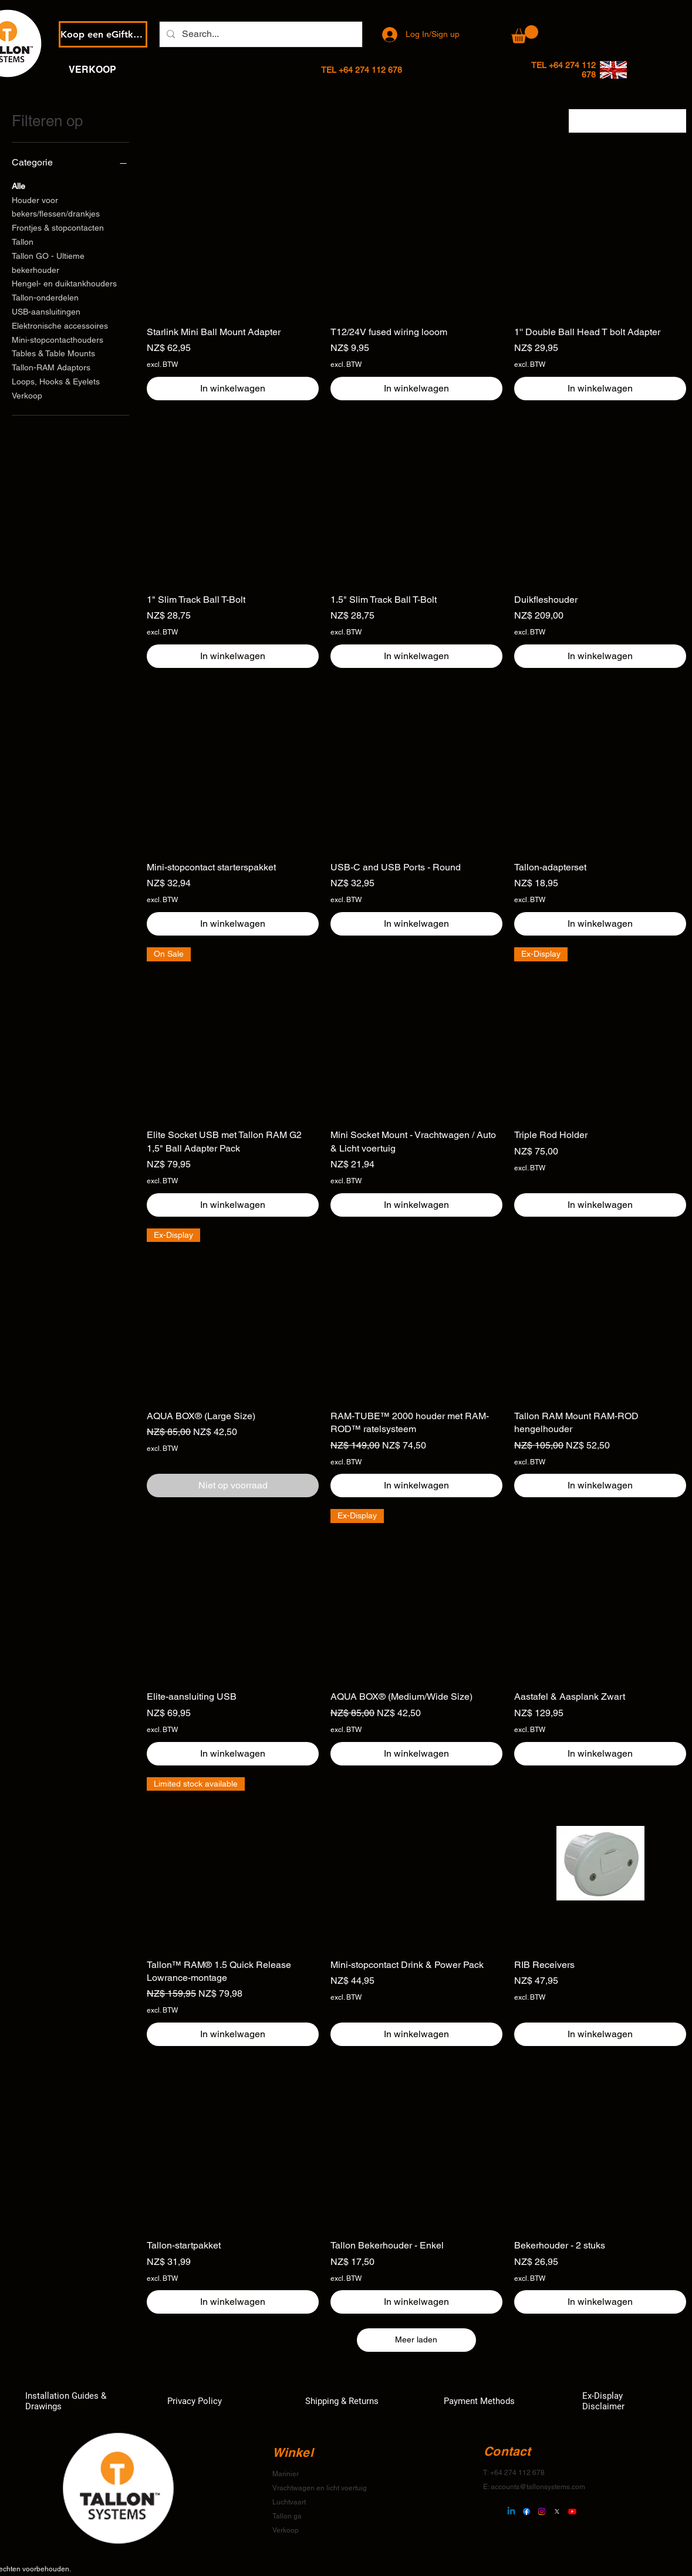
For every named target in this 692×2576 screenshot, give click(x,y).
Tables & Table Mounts (53, 352)
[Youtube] (572, 2511)
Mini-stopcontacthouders (57, 339)
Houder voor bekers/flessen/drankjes (56, 206)
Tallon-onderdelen (45, 296)
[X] (557, 2511)
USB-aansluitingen (46, 310)
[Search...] (259, 34)
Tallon (22, 241)
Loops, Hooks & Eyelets (56, 380)
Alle (18, 185)
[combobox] (627, 121)
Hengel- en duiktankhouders (64, 282)
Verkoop (27, 394)
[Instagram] (541, 2511)
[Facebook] (526, 2511)
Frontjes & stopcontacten (58, 226)
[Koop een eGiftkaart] (103, 34)
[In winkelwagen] (233, 388)
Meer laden (416, 2339)
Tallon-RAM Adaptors (51, 366)
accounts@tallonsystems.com (538, 2487)
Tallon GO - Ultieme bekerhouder (48, 262)
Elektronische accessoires (60, 324)
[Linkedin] (511, 2511)
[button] (524, 34)
